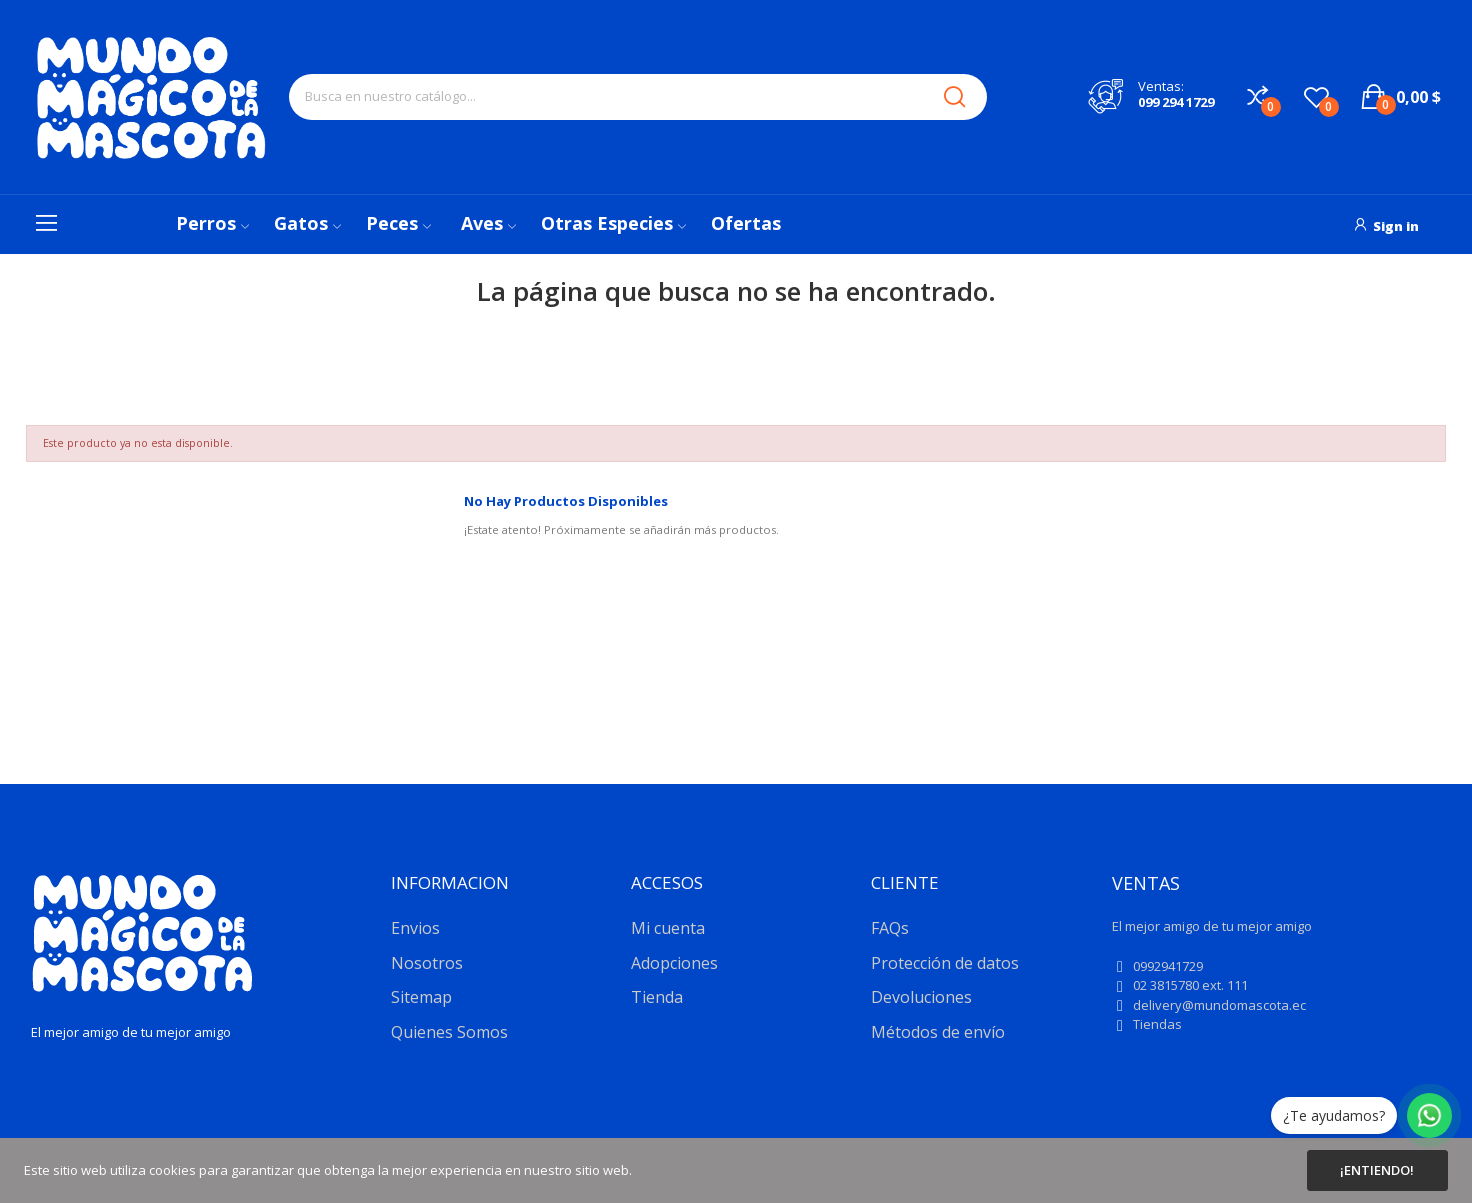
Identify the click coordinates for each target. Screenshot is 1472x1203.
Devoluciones (921, 997)
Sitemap (421, 997)
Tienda (657, 997)
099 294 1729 (1176, 102)
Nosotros (427, 963)
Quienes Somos (449, 1032)
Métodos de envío (938, 1032)
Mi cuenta (668, 928)
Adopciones (674, 963)
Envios (415, 928)
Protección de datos (945, 963)
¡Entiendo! (1377, 1170)
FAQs (890, 928)
